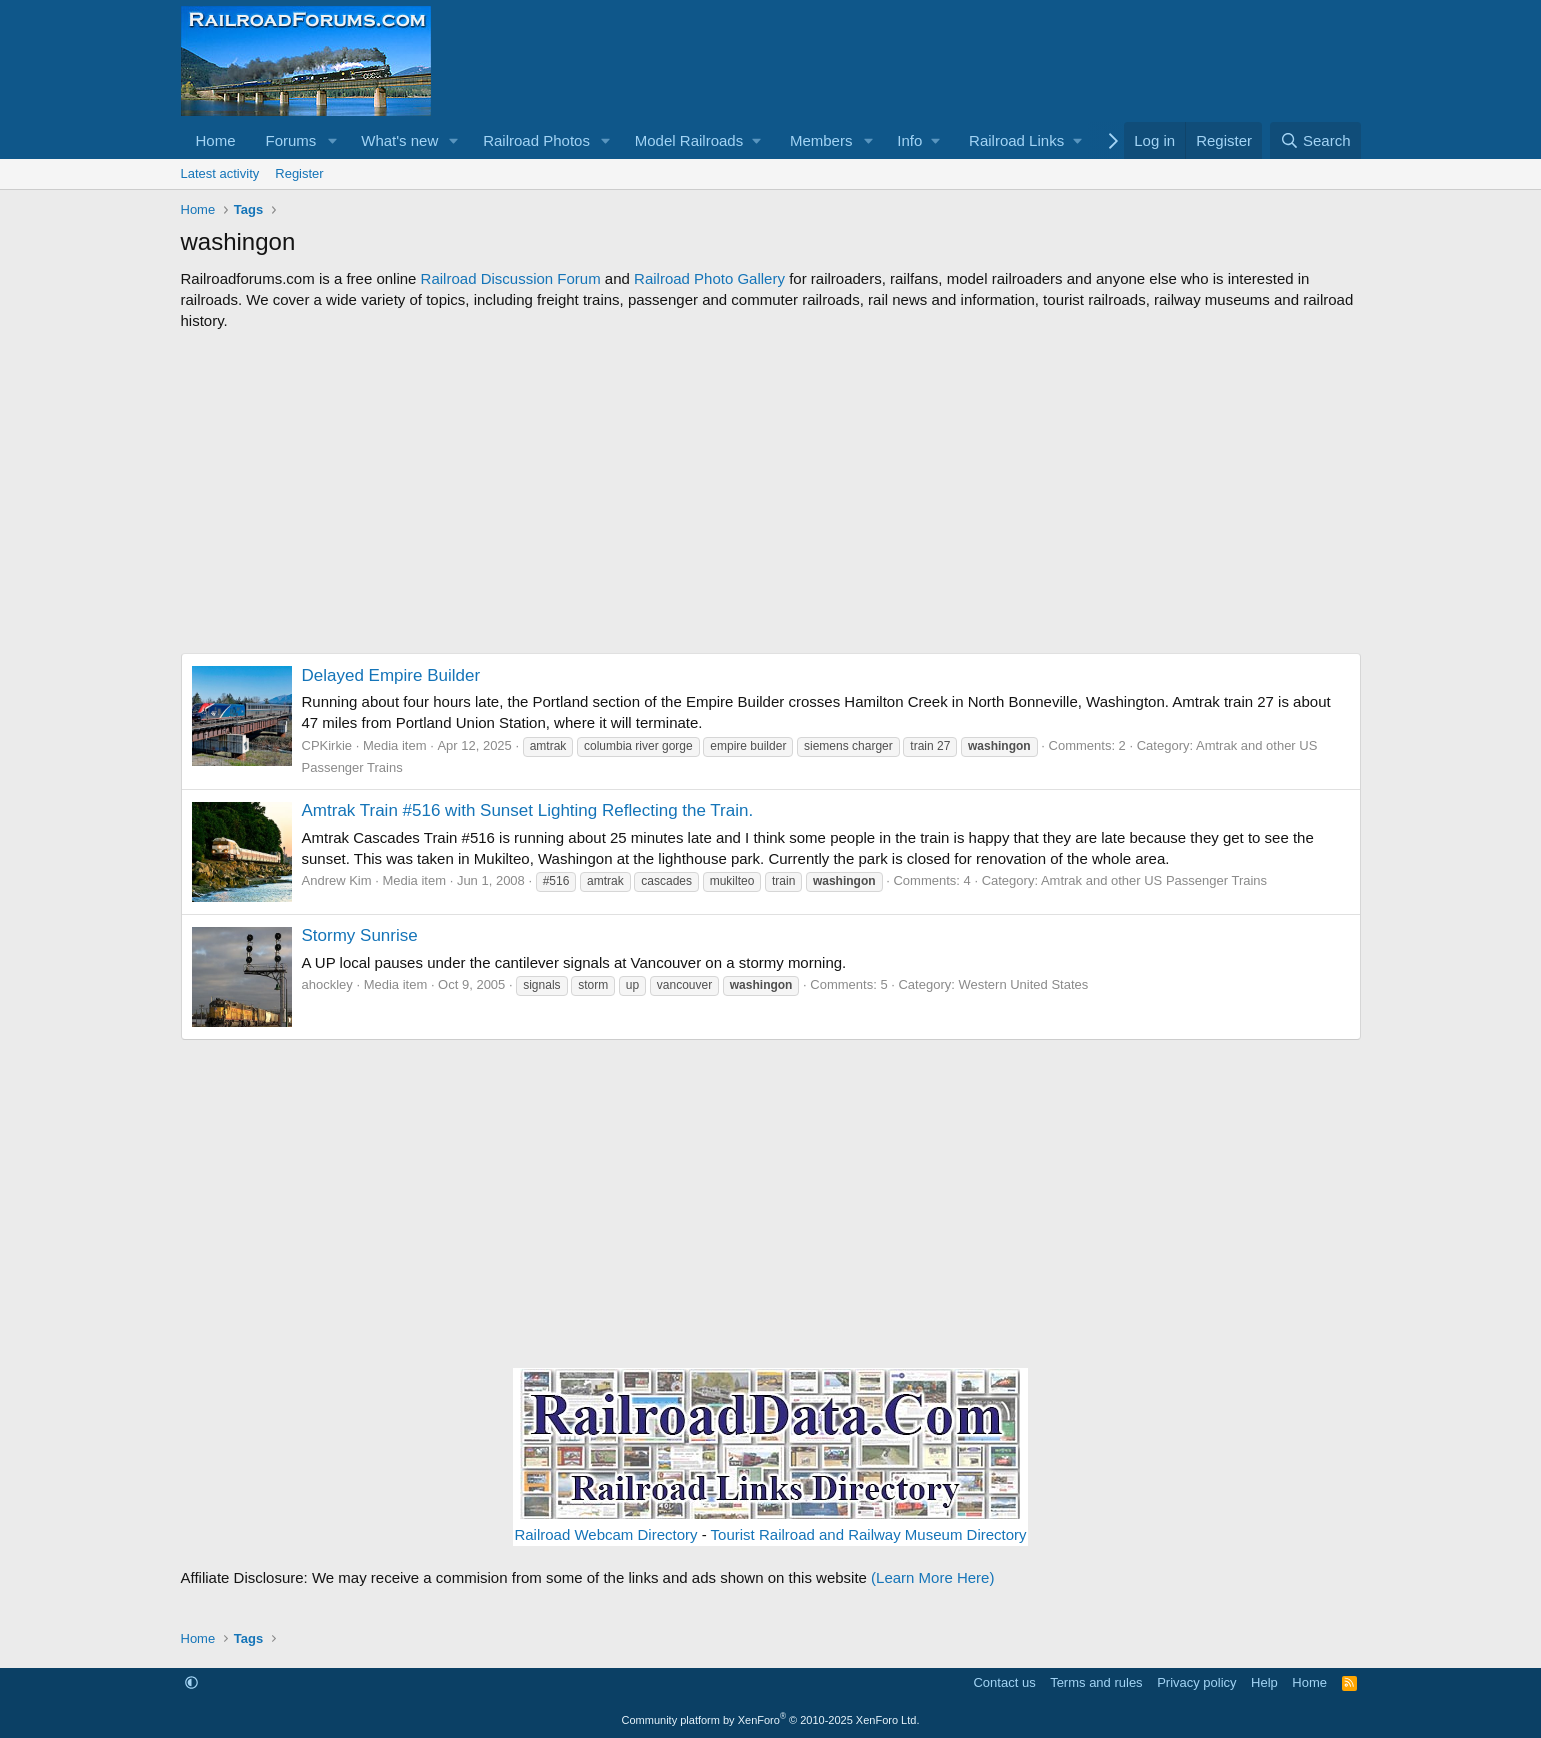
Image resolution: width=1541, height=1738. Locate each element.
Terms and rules (1096, 1682)
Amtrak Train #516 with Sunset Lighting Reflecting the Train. (528, 810)
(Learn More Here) (932, 1577)
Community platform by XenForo (771, 1720)
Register (299, 173)
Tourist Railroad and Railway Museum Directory (869, 1534)
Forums (291, 140)
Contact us (1004, 1682)
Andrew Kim (337, 880)
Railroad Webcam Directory (605, 1534)
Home (216, 140)
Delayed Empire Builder (391, 675)
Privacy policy (1196, 1682)
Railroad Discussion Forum (511, 278)
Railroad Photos (536, 140)
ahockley (327, 984)
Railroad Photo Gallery (709, 278)
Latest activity (220, 173)
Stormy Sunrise (360, 935)
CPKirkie (327, 745)
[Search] (1315, 140)
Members (821, 140)
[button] (332, 140)
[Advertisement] (771, 492)
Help (1264, 1682)
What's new (399, 140)
